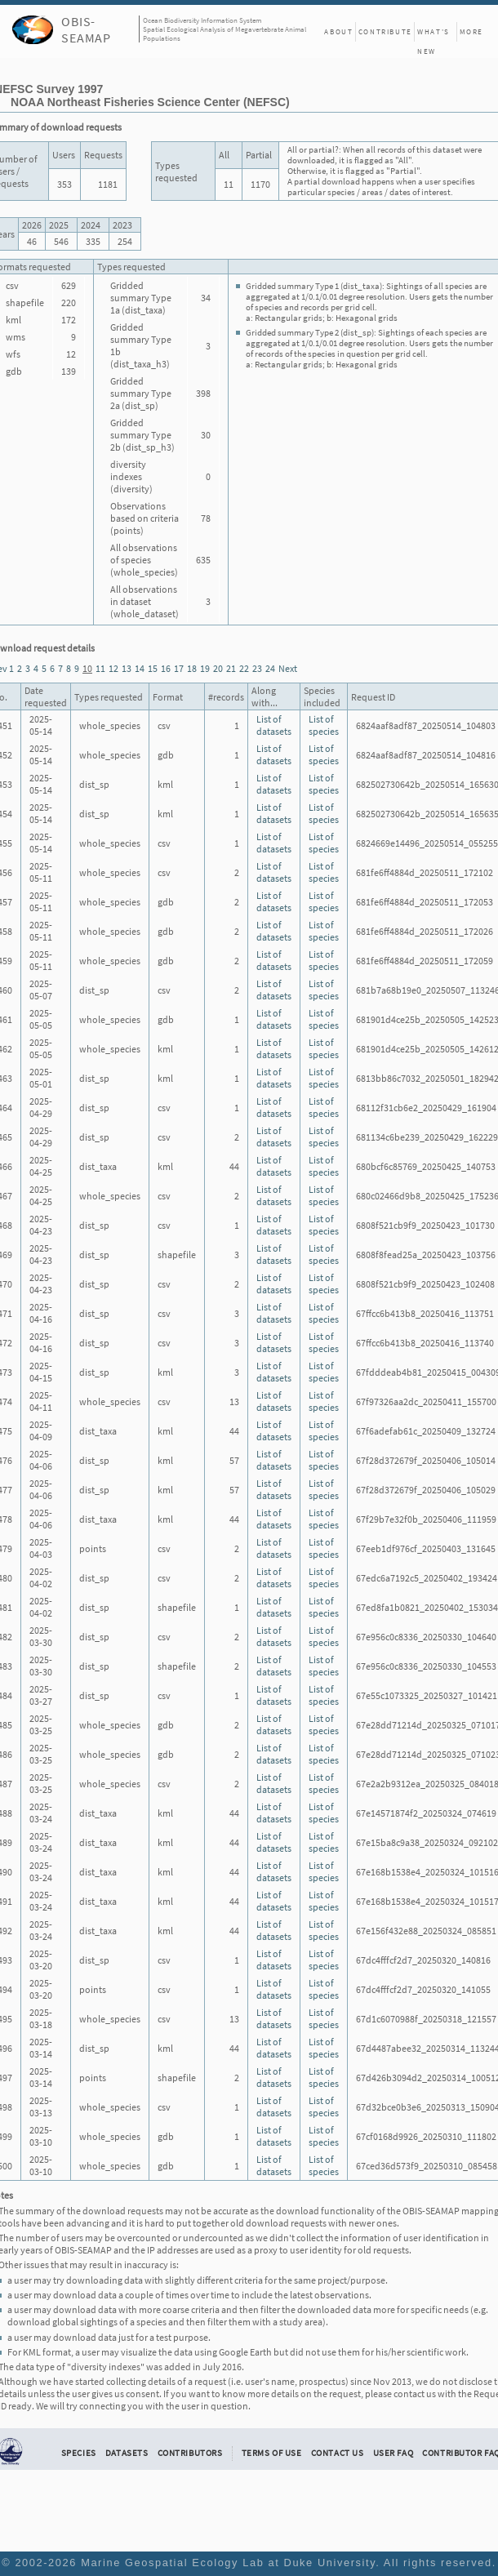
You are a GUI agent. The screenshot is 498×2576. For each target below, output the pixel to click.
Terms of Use (272, 2452)
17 (179, 668)
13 (126, 668)
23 (257, 668)
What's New (433, 34)
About (338, 31)
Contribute (385, 31)
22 (244, 668)
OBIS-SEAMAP (86, 29)
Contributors (190, 2452)
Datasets (127, 2452)
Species (78, 2452)
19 (205, 668)
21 (231, 668)
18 (192, 668)
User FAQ (393, 2452)
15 (153, 668)
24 (270, 668)
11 (100, 668)
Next (287, 668)
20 (218, 668)
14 (140, 668)
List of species (324, 725)
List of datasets (273, 725)
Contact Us (337, 2452)
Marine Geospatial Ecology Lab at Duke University (228, 2562)
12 (113, 668)
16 (166, 668)
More (471, 31)
